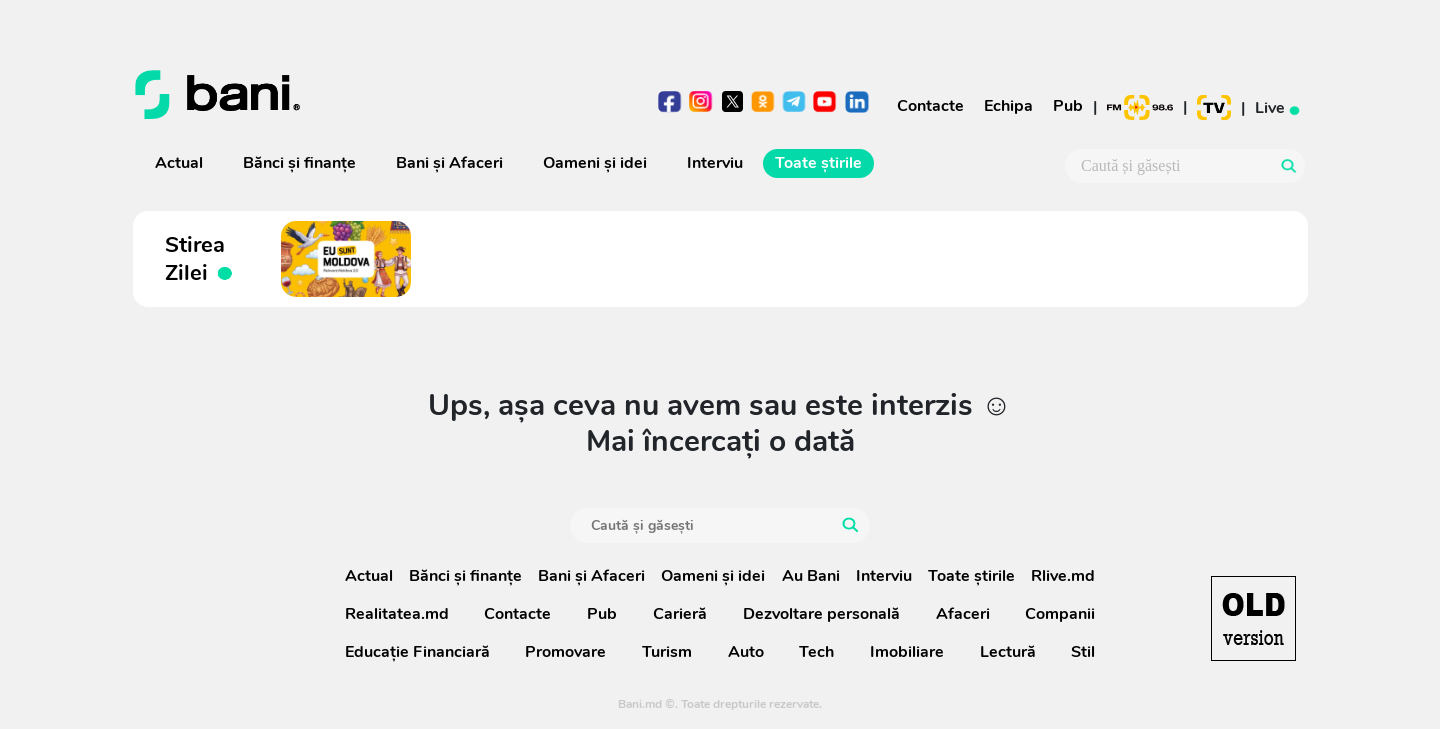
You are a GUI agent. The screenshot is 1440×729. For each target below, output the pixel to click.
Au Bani (811, 576)
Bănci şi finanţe (299, 163)
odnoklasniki (763, 103)
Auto (746, 652)
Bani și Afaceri (449, 163)
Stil (1083, 652)
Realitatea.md (397, 614)
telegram (794, 103)
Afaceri (963, 614)
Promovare (565, 652)
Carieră (680, 614)
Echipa (1008, 106)
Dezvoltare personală (821, 614)
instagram (701, 103)
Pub (1068, 106)
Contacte (930, 106)
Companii (1060, 614)
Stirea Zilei (200, 259)
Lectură (1008, 652)
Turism (667, 652)
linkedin (856, 103)
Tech (816, 652)
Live (1280, 107)
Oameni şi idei (595, 163)
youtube (825, 103)
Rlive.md (1063, 576)
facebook (670, 103)
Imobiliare (907, 652)
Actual (179, 163)
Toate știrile (818, 163)
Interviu (715, 163)
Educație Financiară (417, 652)
